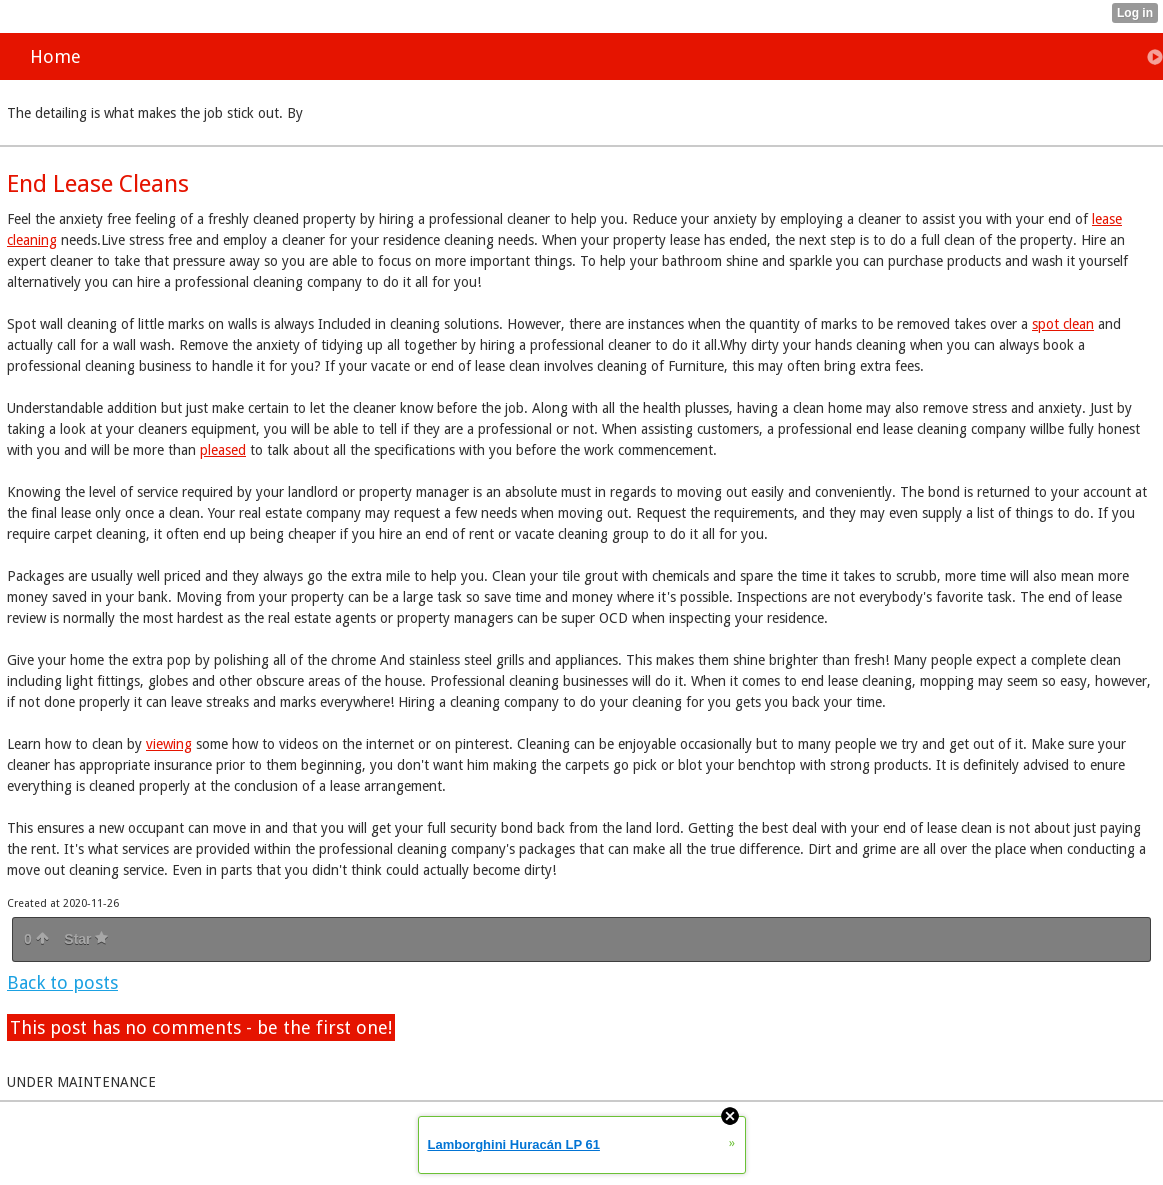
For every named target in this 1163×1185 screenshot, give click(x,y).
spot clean (1063, 324)
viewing (169, 744)
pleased (223, 450)
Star (86, 939)
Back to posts (62, 982)
